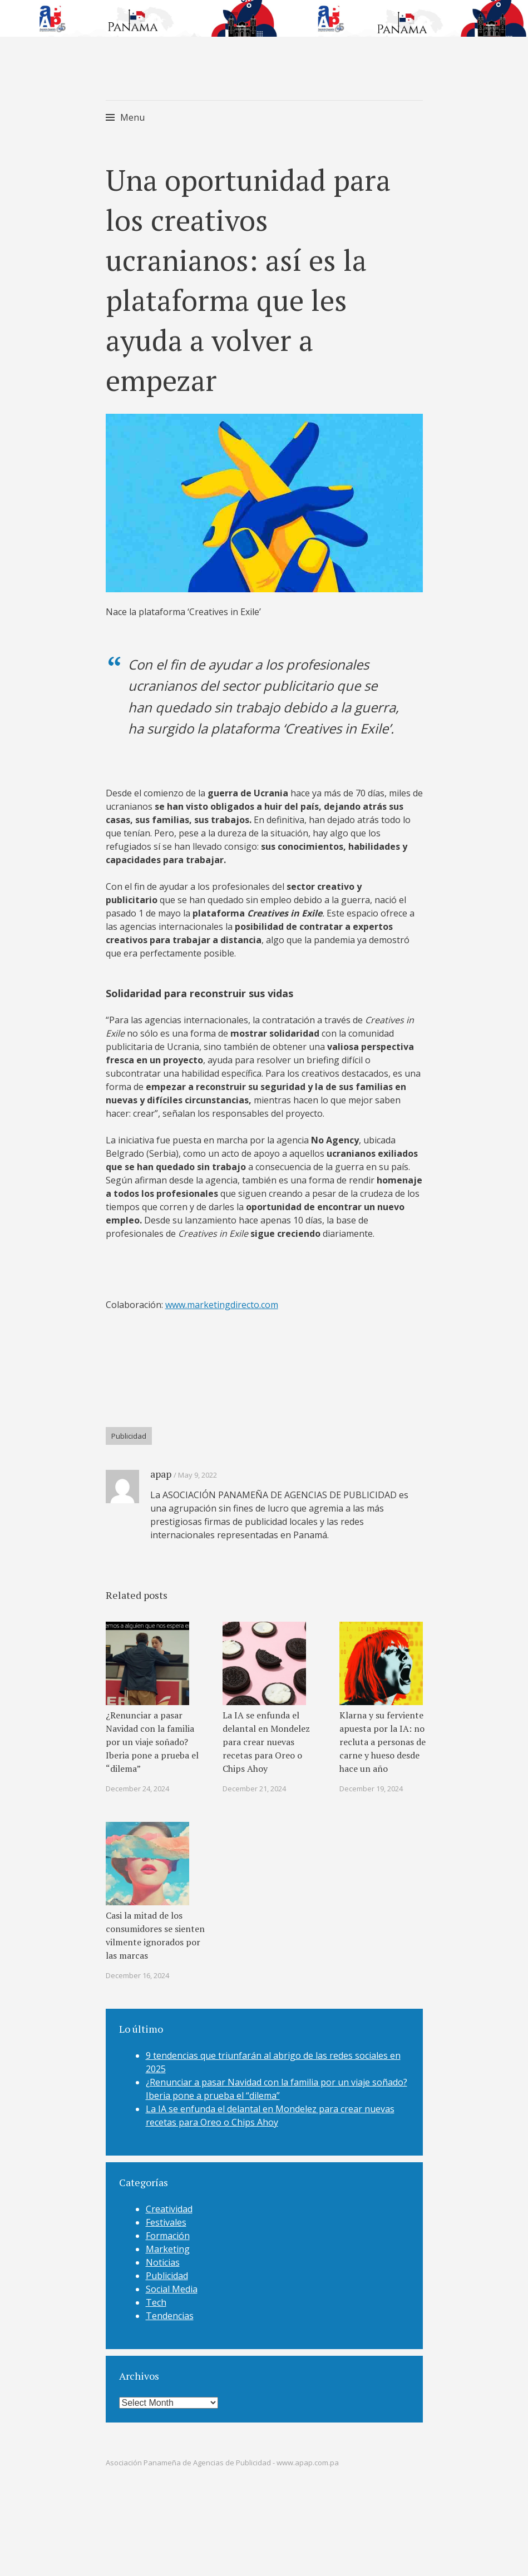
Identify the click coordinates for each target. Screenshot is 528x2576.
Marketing (168, 2241)
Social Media (172, 2281)
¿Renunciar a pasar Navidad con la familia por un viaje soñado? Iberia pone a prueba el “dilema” (152, 1734)
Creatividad (169, 2201)
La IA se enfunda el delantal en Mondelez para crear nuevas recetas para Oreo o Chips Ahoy (266, 1734)
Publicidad (128, 1428)
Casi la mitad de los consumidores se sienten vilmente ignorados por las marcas (155, 1927)
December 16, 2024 (137, 1968)
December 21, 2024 (254, 1781)
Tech (156, 2294)
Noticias (163, 2254)
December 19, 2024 (371, 1781)
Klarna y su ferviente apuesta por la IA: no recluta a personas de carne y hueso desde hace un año (382, 1734)
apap (160, 1466)
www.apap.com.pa (308, 2455)
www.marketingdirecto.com (221, 1297)
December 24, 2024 (137, 1781)
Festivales (166, 2214)
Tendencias (170, 2308)
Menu (132, 117)
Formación (168, 2228)
